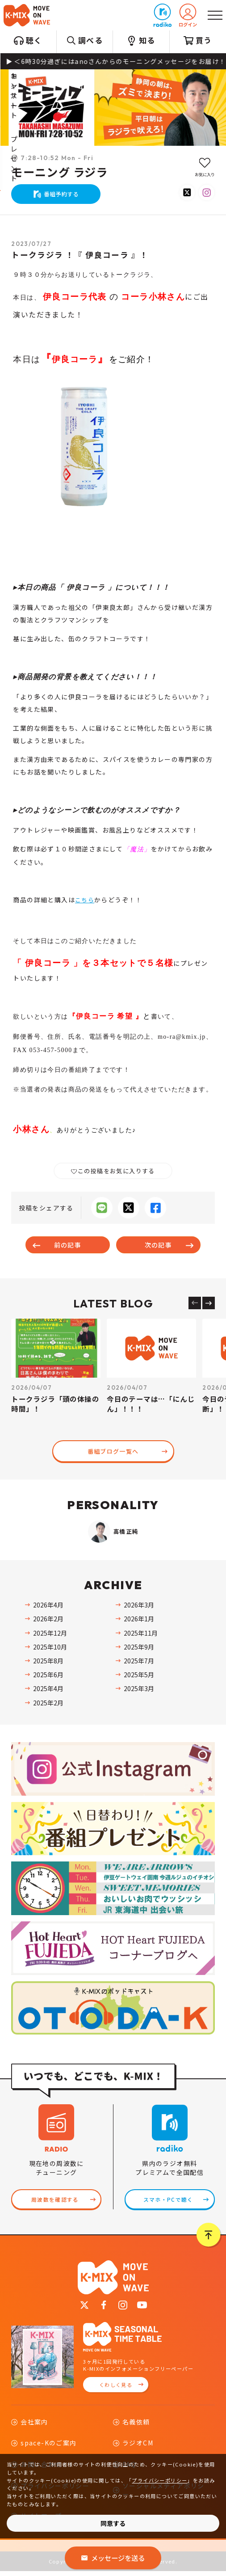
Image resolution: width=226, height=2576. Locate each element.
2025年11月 (141, 1634)
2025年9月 (139, 1648)
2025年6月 (48, 1675)
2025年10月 (50, 1648)
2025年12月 (50, 1634)
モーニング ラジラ (59, 172)
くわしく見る (115, 2389)
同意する (113, 2523)
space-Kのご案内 (48, 2447)
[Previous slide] (194, 1303)
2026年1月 (139, 1620)
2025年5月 (139, 1675)
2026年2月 (48, 1620)
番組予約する (61, 194)
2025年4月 (48, 1689)
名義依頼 (136, 2426)
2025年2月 (48, 1704)
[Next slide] (208, 1303)
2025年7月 (139, 1662)
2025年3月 (139, 1689)
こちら (85, 899)
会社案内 (34, 2426)
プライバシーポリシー (159, 2480)
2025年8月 (48, 1662)
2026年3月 (139, 1606)
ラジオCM (137, 2447)
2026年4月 (48, 1606)
